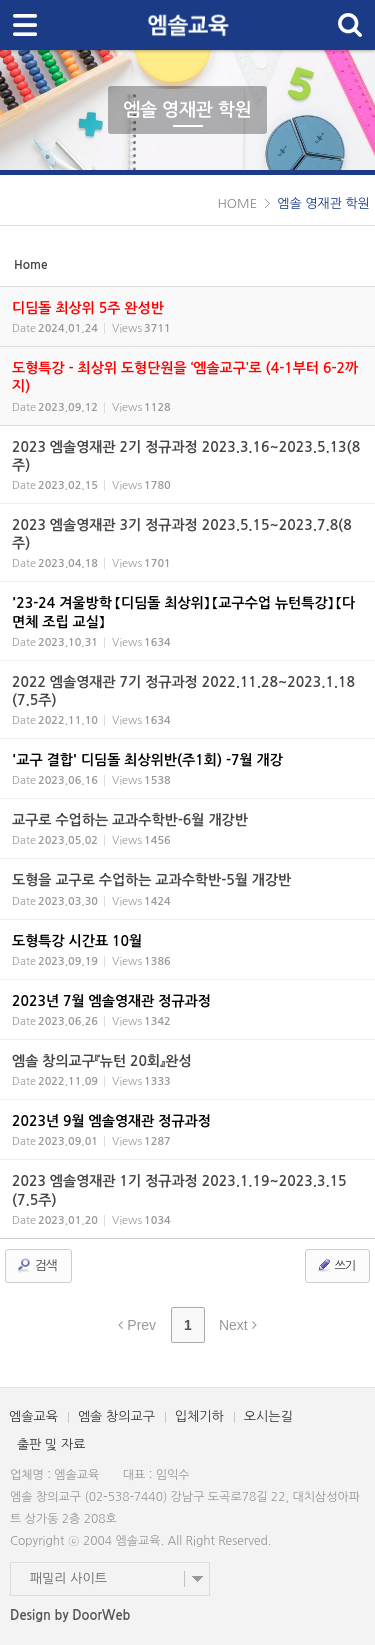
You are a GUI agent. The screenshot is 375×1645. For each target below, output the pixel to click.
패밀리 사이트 (68, 1578)
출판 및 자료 (51, 1444)
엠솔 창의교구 (116, 1416)
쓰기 (335, 1265)
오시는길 (268, 1416)
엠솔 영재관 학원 (187, 110)
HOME (237, 203)
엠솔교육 (33, 1416)
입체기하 (199, 1416)
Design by (70, 1615)
